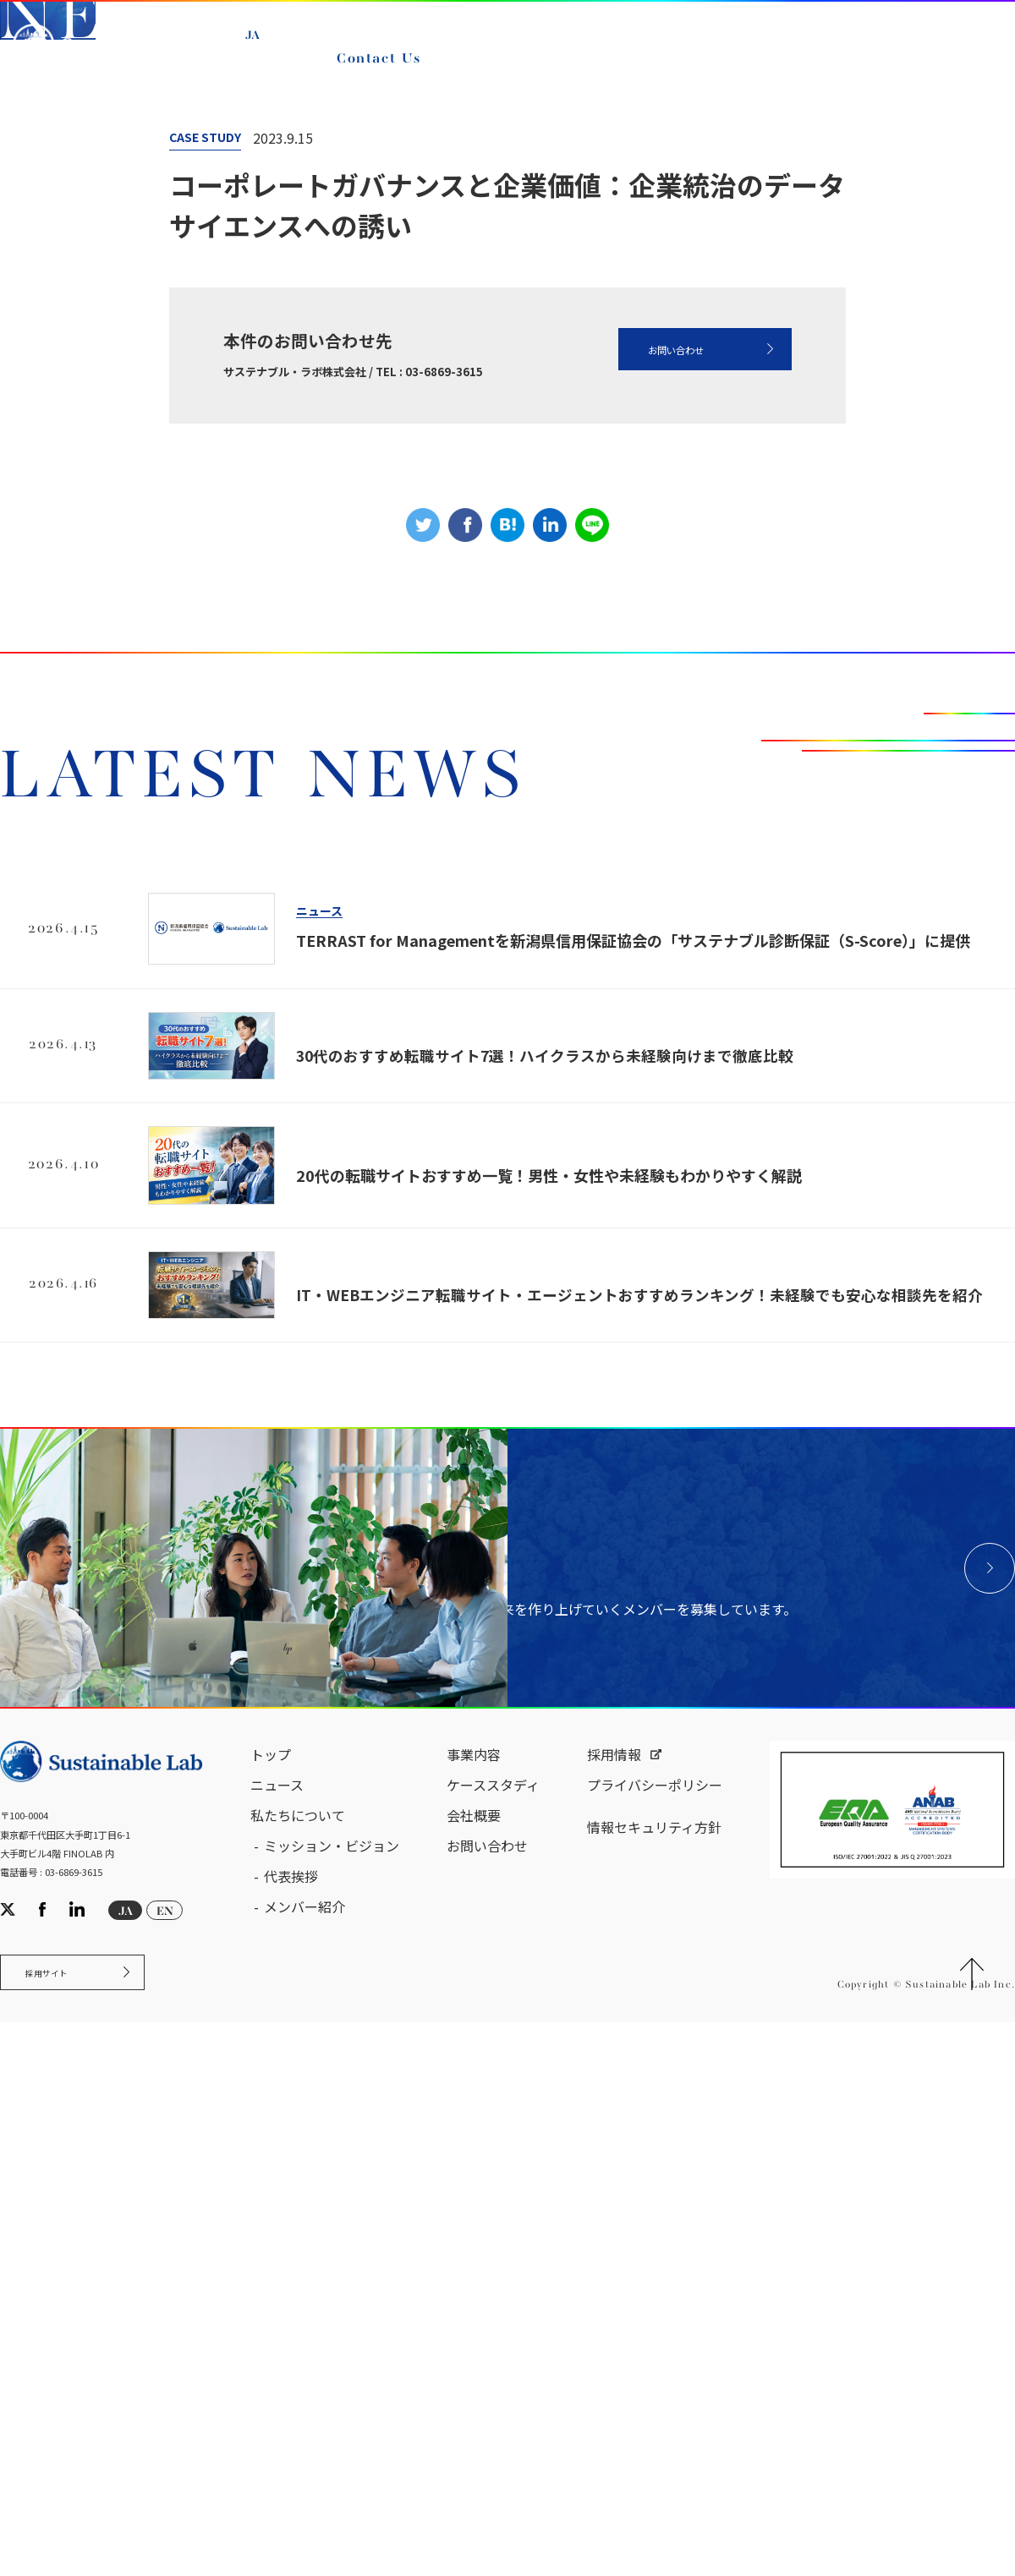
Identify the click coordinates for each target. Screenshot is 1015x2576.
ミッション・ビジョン (331, 2394)
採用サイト (62, 2528)
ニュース (201, 379)
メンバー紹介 (304, 2455)
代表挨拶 (291, 2425)
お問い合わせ (638, 739)
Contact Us (386, 74)
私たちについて (297, 2364)
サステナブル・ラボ (83, 379)
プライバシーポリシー (654, 2333)
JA (262, 50)
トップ (270, 2303)
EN (263, 70)
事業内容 (474, 2303)
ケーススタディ (493, 2333)
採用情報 (614, 2303)
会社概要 (474, 2364)
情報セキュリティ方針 (654, 2375)
